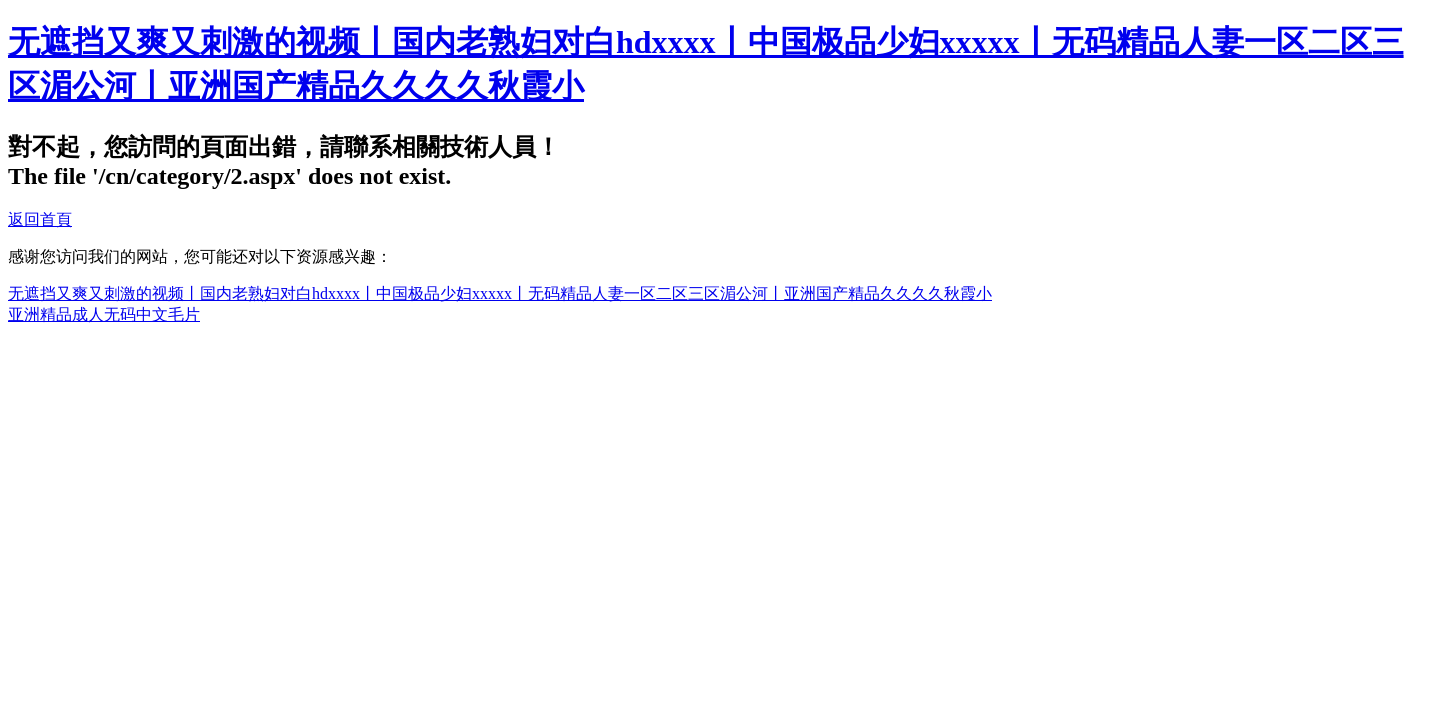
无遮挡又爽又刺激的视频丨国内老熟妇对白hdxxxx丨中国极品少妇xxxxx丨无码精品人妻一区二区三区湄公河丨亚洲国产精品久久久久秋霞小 (500, 293)
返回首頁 (40, 219)
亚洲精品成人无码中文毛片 (104, 314)
